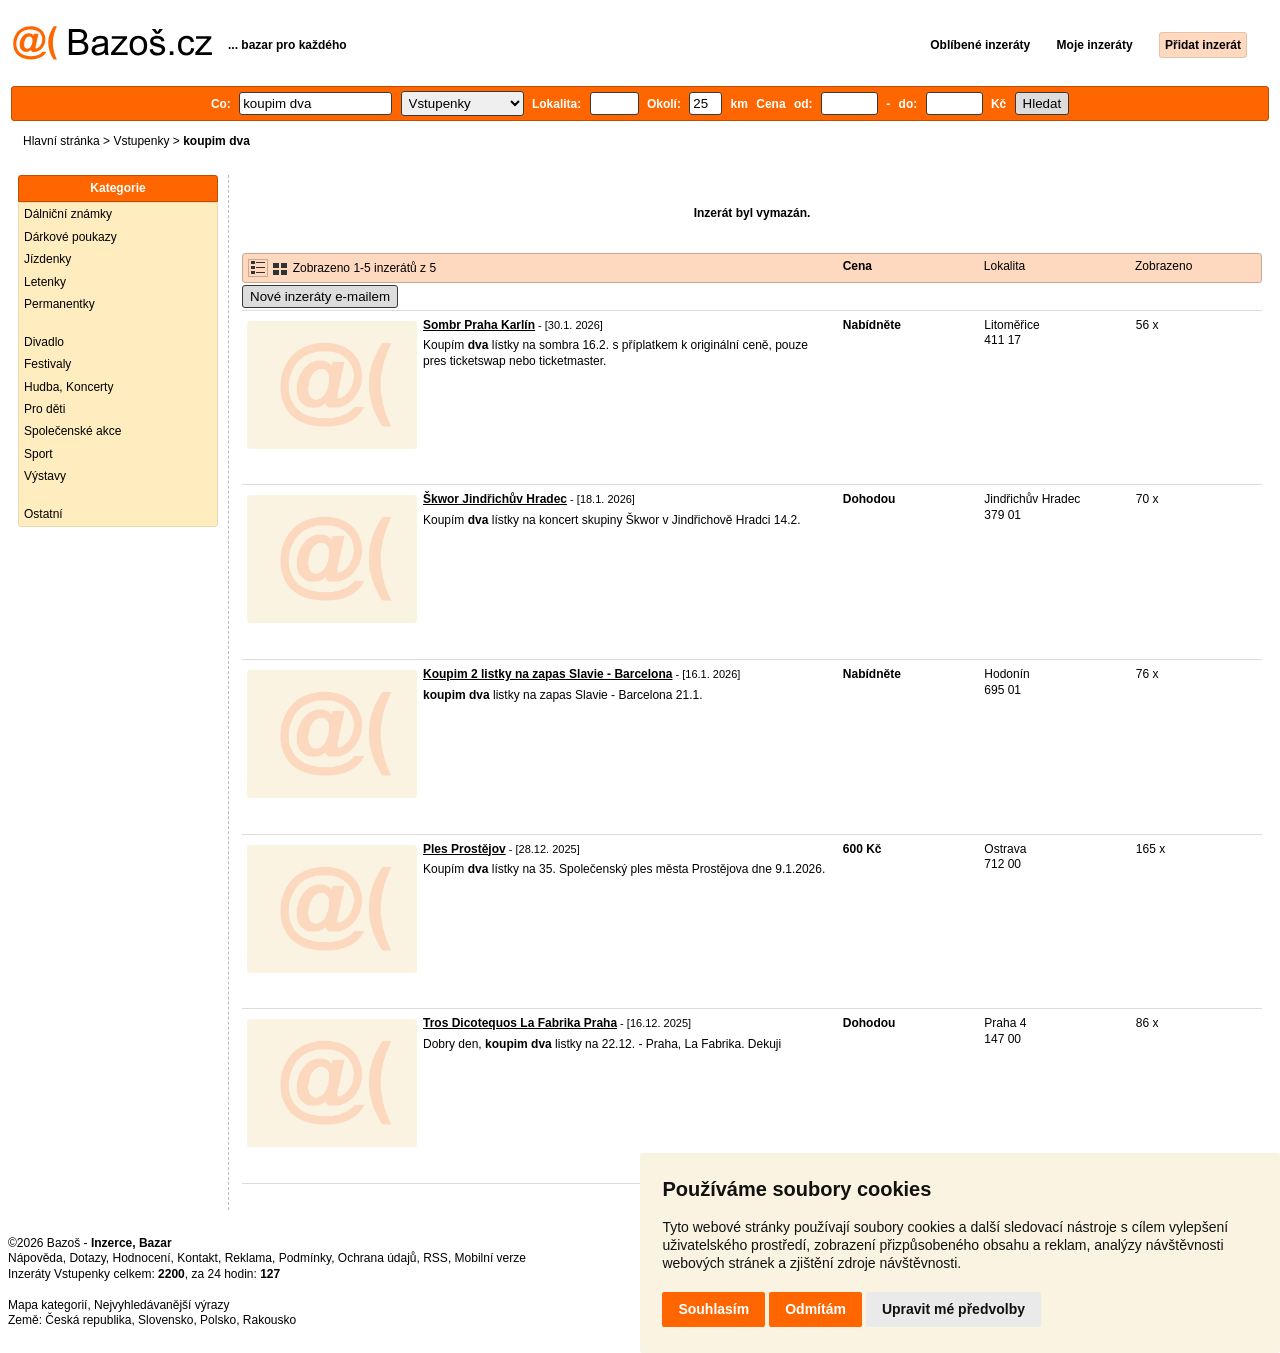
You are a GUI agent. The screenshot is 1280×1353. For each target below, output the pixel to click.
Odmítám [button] (815, 1309)
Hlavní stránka (61, 141)
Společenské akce (72, 431)
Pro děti (44, 409)
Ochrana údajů (377, 1258)
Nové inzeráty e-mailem (320, 296)
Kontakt (197, 1258)
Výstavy (45, 476)
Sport (38, 454)
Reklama (248, 1258)
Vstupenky (141, 141)
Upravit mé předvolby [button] (953, 1309)
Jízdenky (47, 259)
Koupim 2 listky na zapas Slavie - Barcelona (547, 674)
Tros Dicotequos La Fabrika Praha (520, 1023)
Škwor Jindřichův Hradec (495, 499)
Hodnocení (142, 1258)
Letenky (45, 282)
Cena (857, 266)
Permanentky (59, 304)
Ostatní (43, 514)
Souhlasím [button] (713, 1309)
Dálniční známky (68, 214)
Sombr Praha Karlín (479, 325)
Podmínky (305, 1258)
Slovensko (165, 1320)
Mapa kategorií (47, 1305)
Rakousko (269, 1320)
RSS (435, 1258)
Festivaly (47, 364)
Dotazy (87, 1258)
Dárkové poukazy (70, 237)
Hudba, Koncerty (68, 387)
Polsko (218, 1320)
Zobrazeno (1163, 266)
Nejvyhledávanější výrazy (161, 1305)
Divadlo (44, 342)
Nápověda (35, 1258)
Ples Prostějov (464, 849)
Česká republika (88, 1320)
